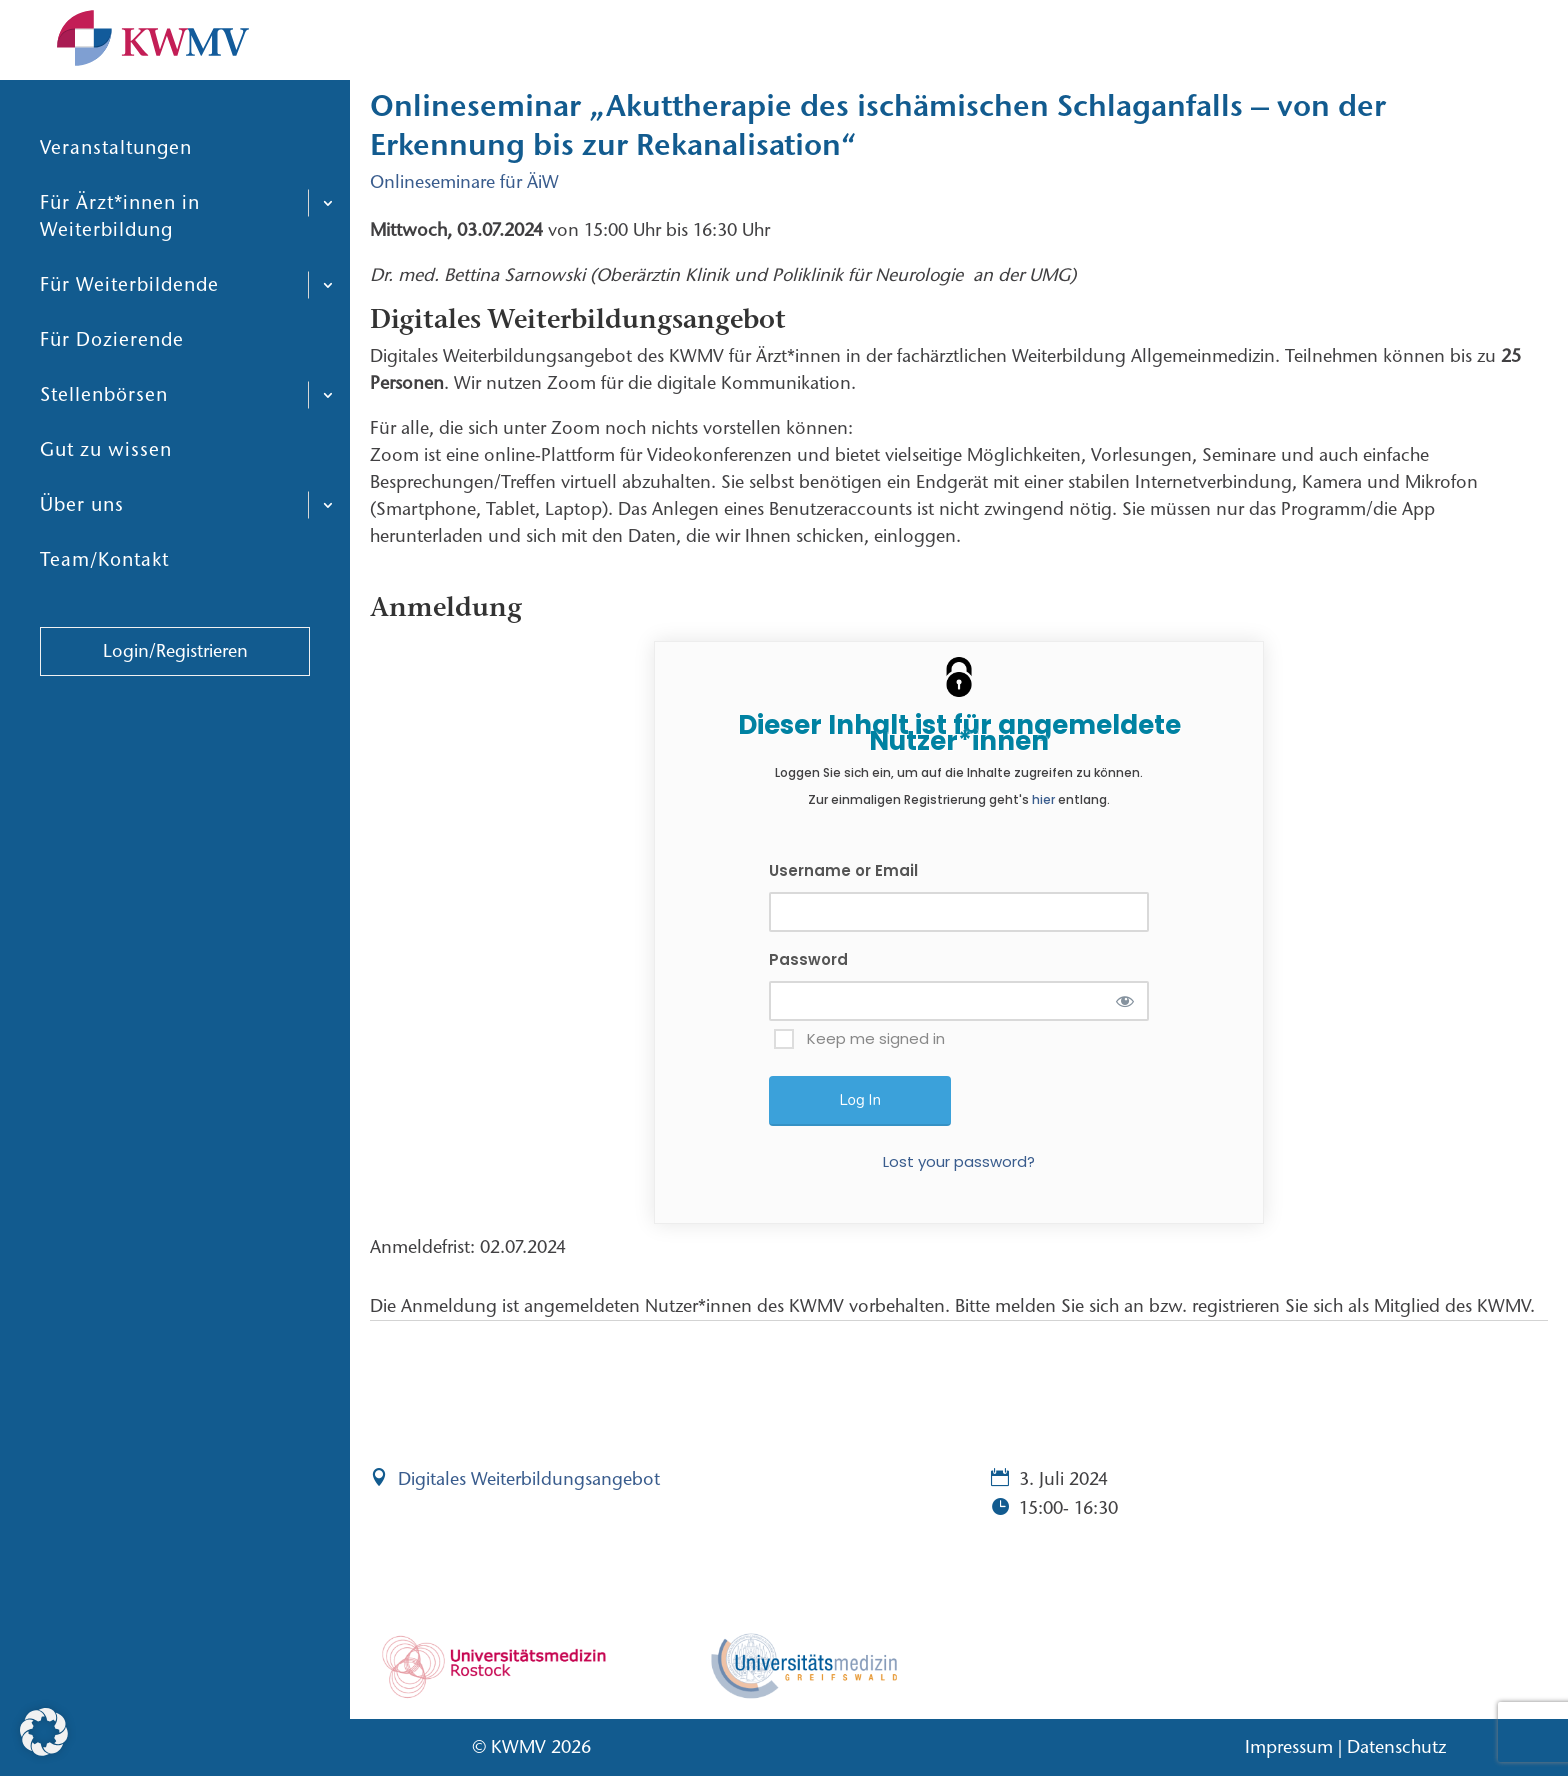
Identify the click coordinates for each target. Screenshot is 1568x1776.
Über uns (82, 521)
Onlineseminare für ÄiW (464, 182)
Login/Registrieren (175, 668)
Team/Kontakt (104, 576)
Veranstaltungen (116, 164)
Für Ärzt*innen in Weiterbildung (120, 233)
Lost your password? (959, 1161)
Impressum (1289, 1747)
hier (1043, 799)
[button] (44, 1732)
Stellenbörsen (104, 411)
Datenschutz (1396, 1747)
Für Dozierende (112, 356)
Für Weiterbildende (129, 301)
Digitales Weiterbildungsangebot (529, 1479)
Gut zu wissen (106, 466)
